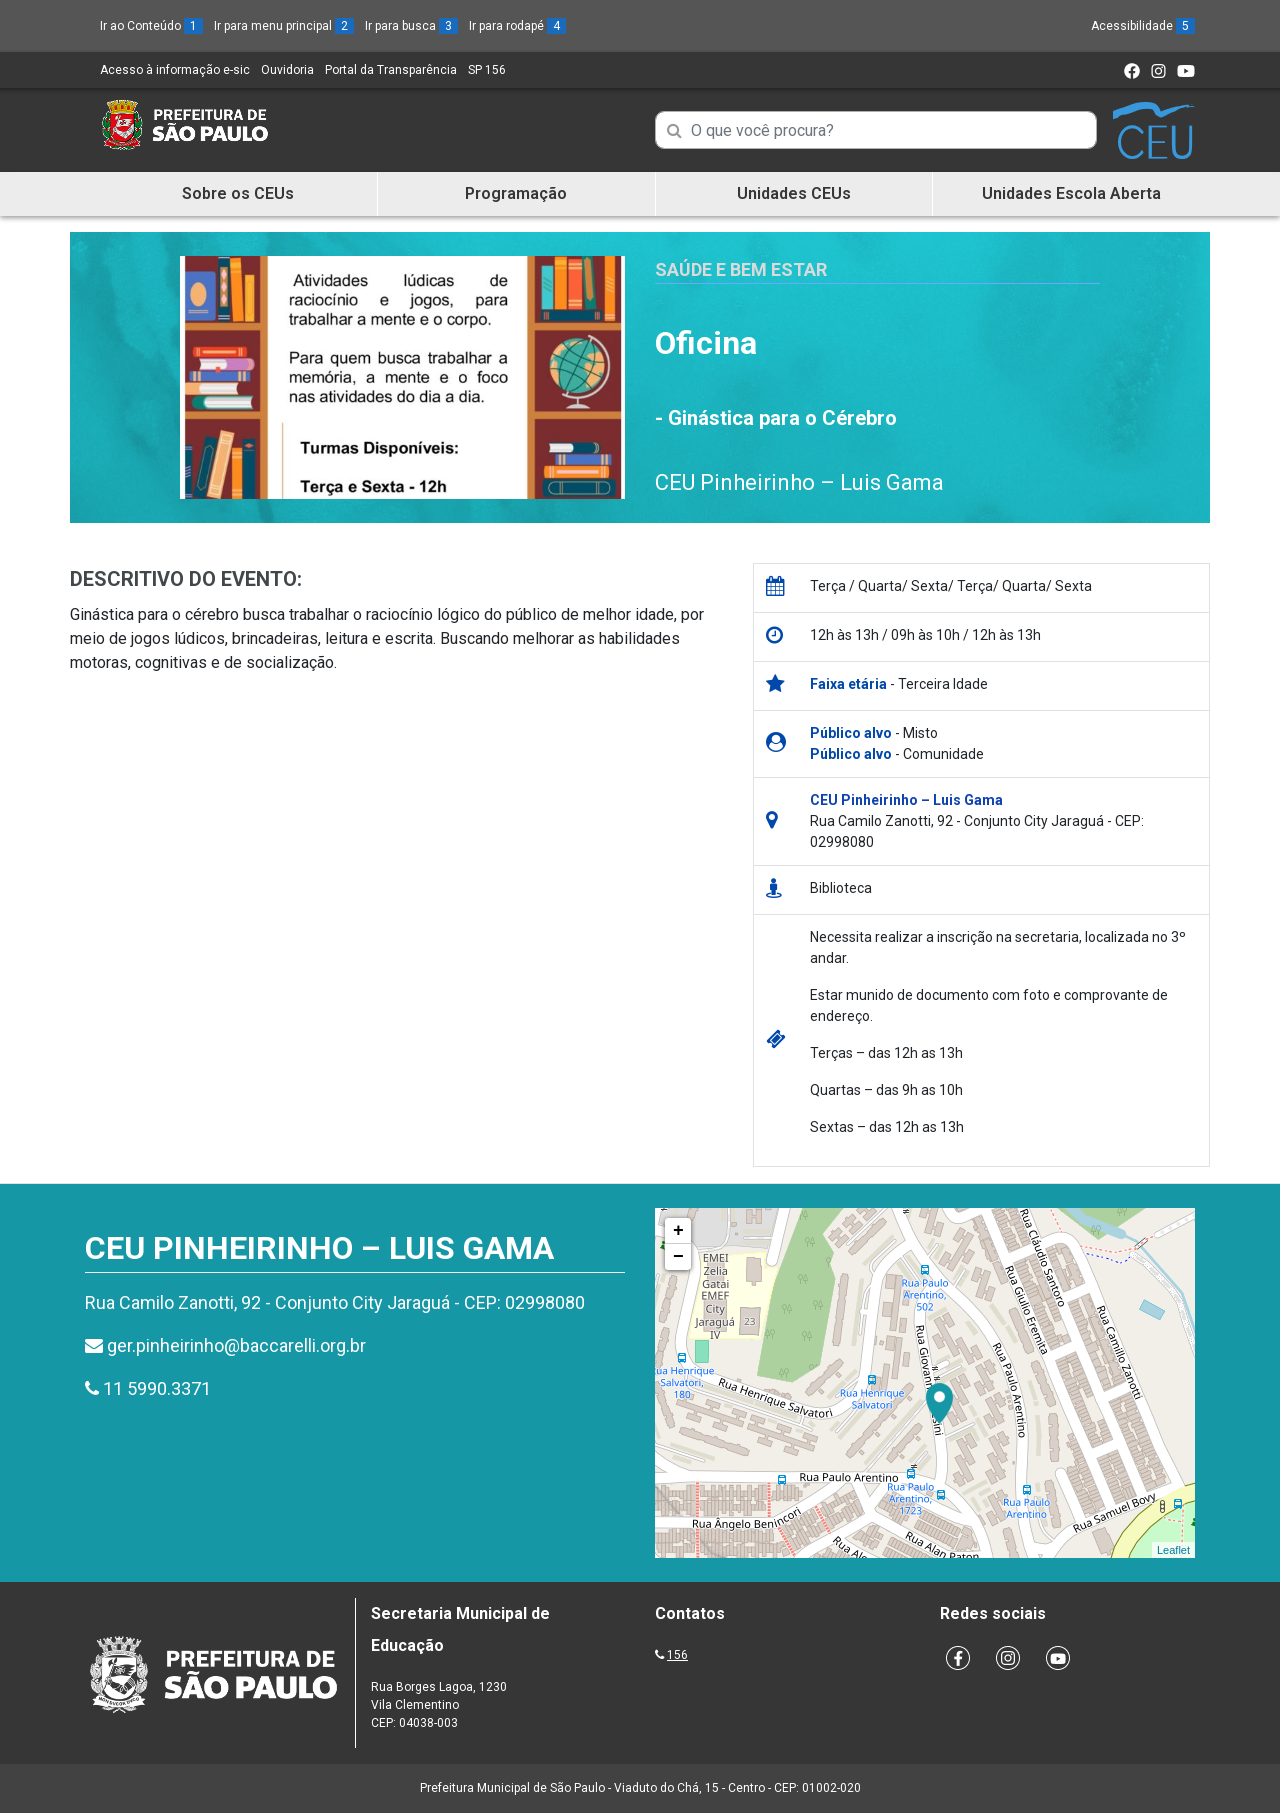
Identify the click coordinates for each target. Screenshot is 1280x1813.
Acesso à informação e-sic (175, 70)
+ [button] (678, 1231)
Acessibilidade (1143, 26)
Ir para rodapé (517, 26)
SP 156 (487, 70)
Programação (516, 193)
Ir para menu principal (284, 26)
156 (677, 1655)
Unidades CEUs (794, 193)
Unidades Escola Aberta (1071, 193)
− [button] (678, 1257)
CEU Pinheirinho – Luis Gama (799, 482)
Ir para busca (411, 26)
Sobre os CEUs (238, 193)
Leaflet (1173, 1550)
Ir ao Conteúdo (151, 26)
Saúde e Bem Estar (741, 269)
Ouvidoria (287, 70)
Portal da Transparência (391, 70)
